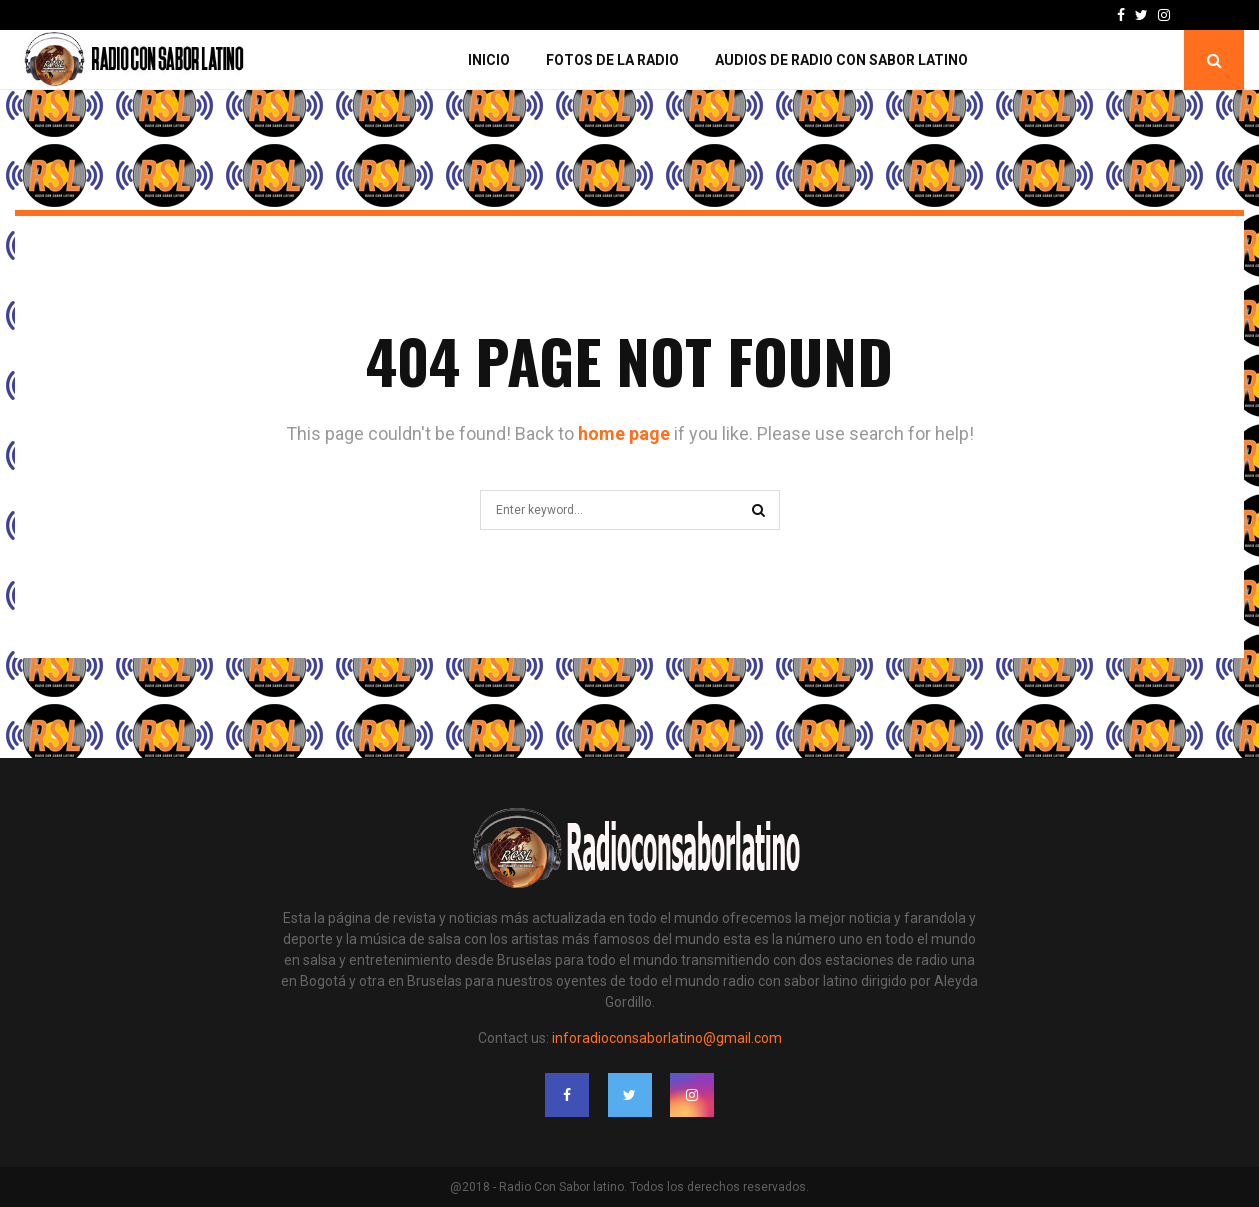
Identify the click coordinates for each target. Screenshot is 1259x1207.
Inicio (489, 60)
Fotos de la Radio (612, 60)
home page (624, 433)
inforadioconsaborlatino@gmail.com (667, 1038)
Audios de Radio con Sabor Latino (841, 60)
